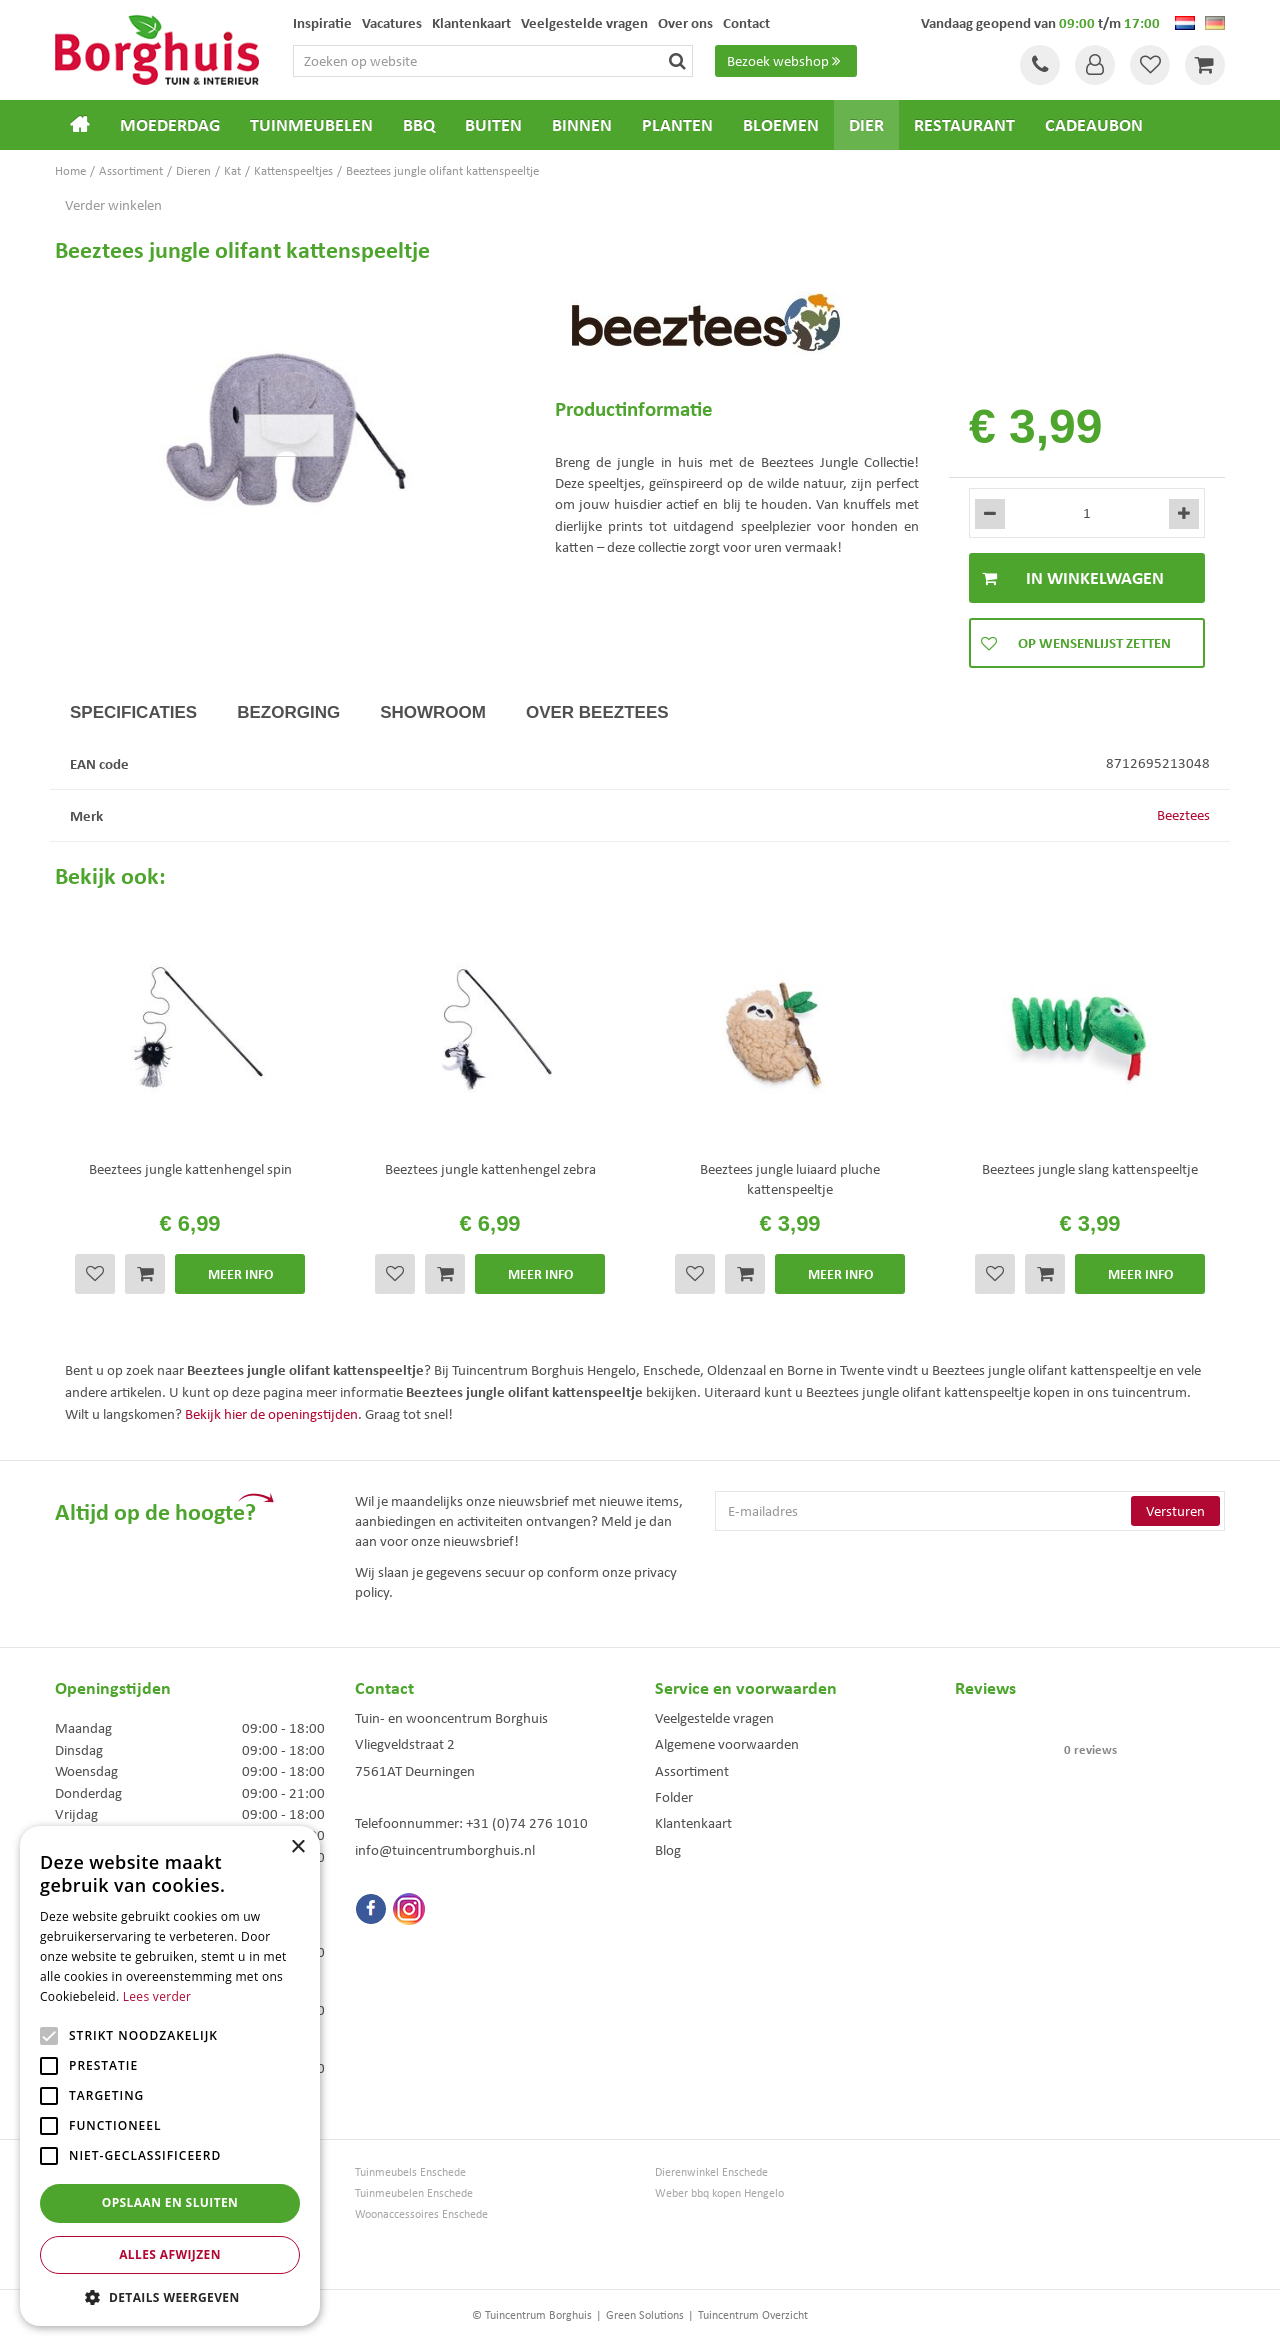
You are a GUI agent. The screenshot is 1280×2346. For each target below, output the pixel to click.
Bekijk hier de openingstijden (271, 1414)
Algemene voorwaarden (727, 1744)
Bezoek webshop (786, 61)
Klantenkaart (693, 1823)
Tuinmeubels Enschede (410, 2172)
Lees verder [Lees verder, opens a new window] (157, 1996)
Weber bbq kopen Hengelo (719, 2193)
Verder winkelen (113, 205)
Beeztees (1183, 815)
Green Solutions (645, 2315)
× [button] (297, 1847)
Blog (668, 1850)
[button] (170, 2296)
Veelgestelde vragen (714, 1718)
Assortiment (692, 1771)
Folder (674, 1797)
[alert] (170, 2076)
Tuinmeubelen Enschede (414, 2193)
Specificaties (133, 712)
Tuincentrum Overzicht (753, 2315)
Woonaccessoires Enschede (421, 2214)
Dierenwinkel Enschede (711, 2172)
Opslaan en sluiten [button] (170, 2202)
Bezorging (288, 712)
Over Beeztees (597, 712)
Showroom (433, 712)
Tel (1040, 65)
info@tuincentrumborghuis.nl (445, 1850)
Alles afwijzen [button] (170, 2254)
